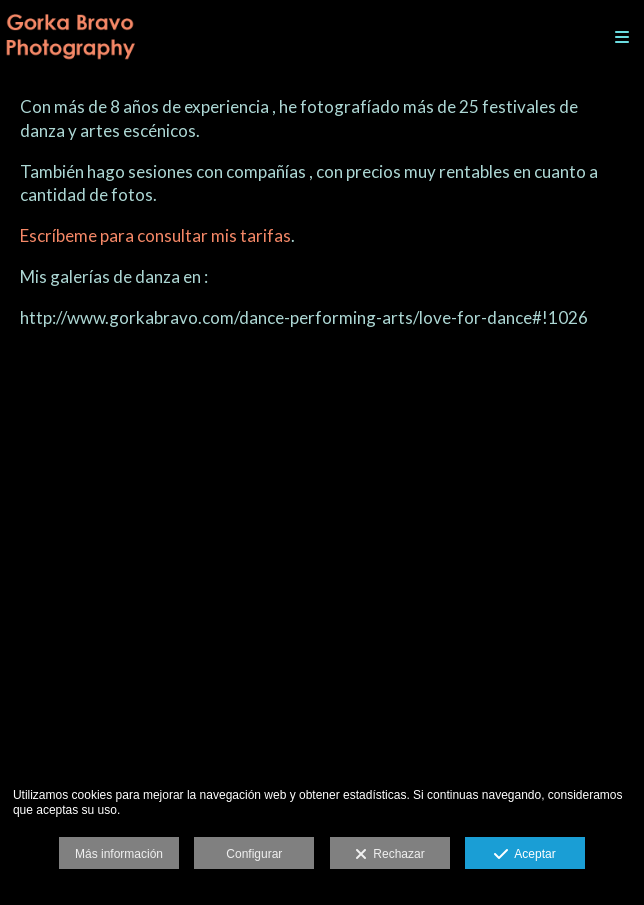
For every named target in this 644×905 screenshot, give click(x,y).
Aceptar (524, 855)
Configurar (254, 854)
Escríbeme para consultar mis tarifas (155, 235)
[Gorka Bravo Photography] (70, 37)
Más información (119, 854)
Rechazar (390, 855)
